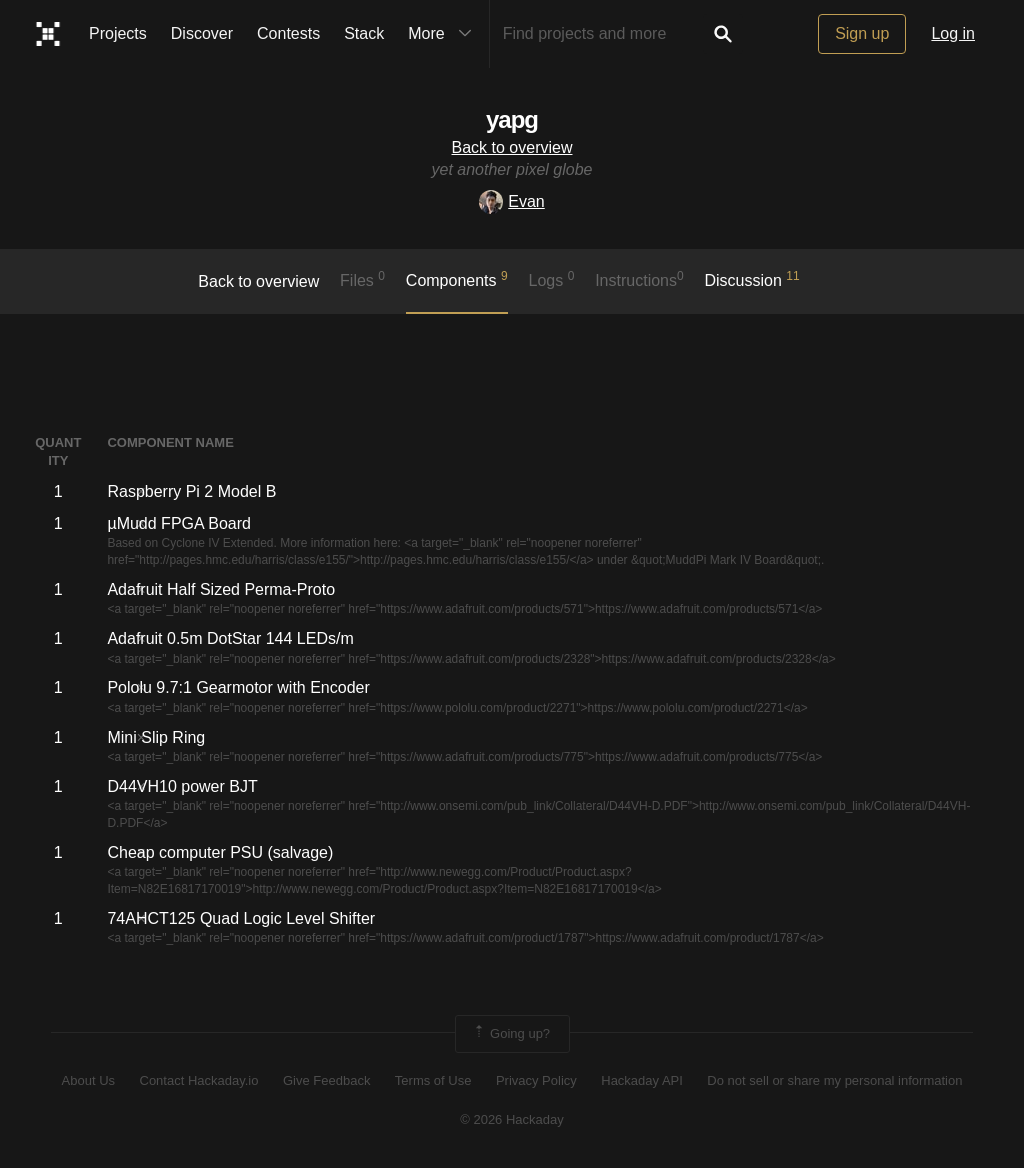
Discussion (752, 279)
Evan (511, 201)
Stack (364, 33)
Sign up (862, 33)
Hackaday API (642, 1080)
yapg (512, 119)
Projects (118, 33)
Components (457, 279)
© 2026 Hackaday (512, 1119)
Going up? (511, 1034)
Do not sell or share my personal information (834, 1080)
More (444, 34)
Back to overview (512, 147)
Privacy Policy (536, 1080)
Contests (288, 33)
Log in (953, 33)
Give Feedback (326, 1080)
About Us (88, 1080)
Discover (202, 33)
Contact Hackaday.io (199, 1080)
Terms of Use (433, 1080)
